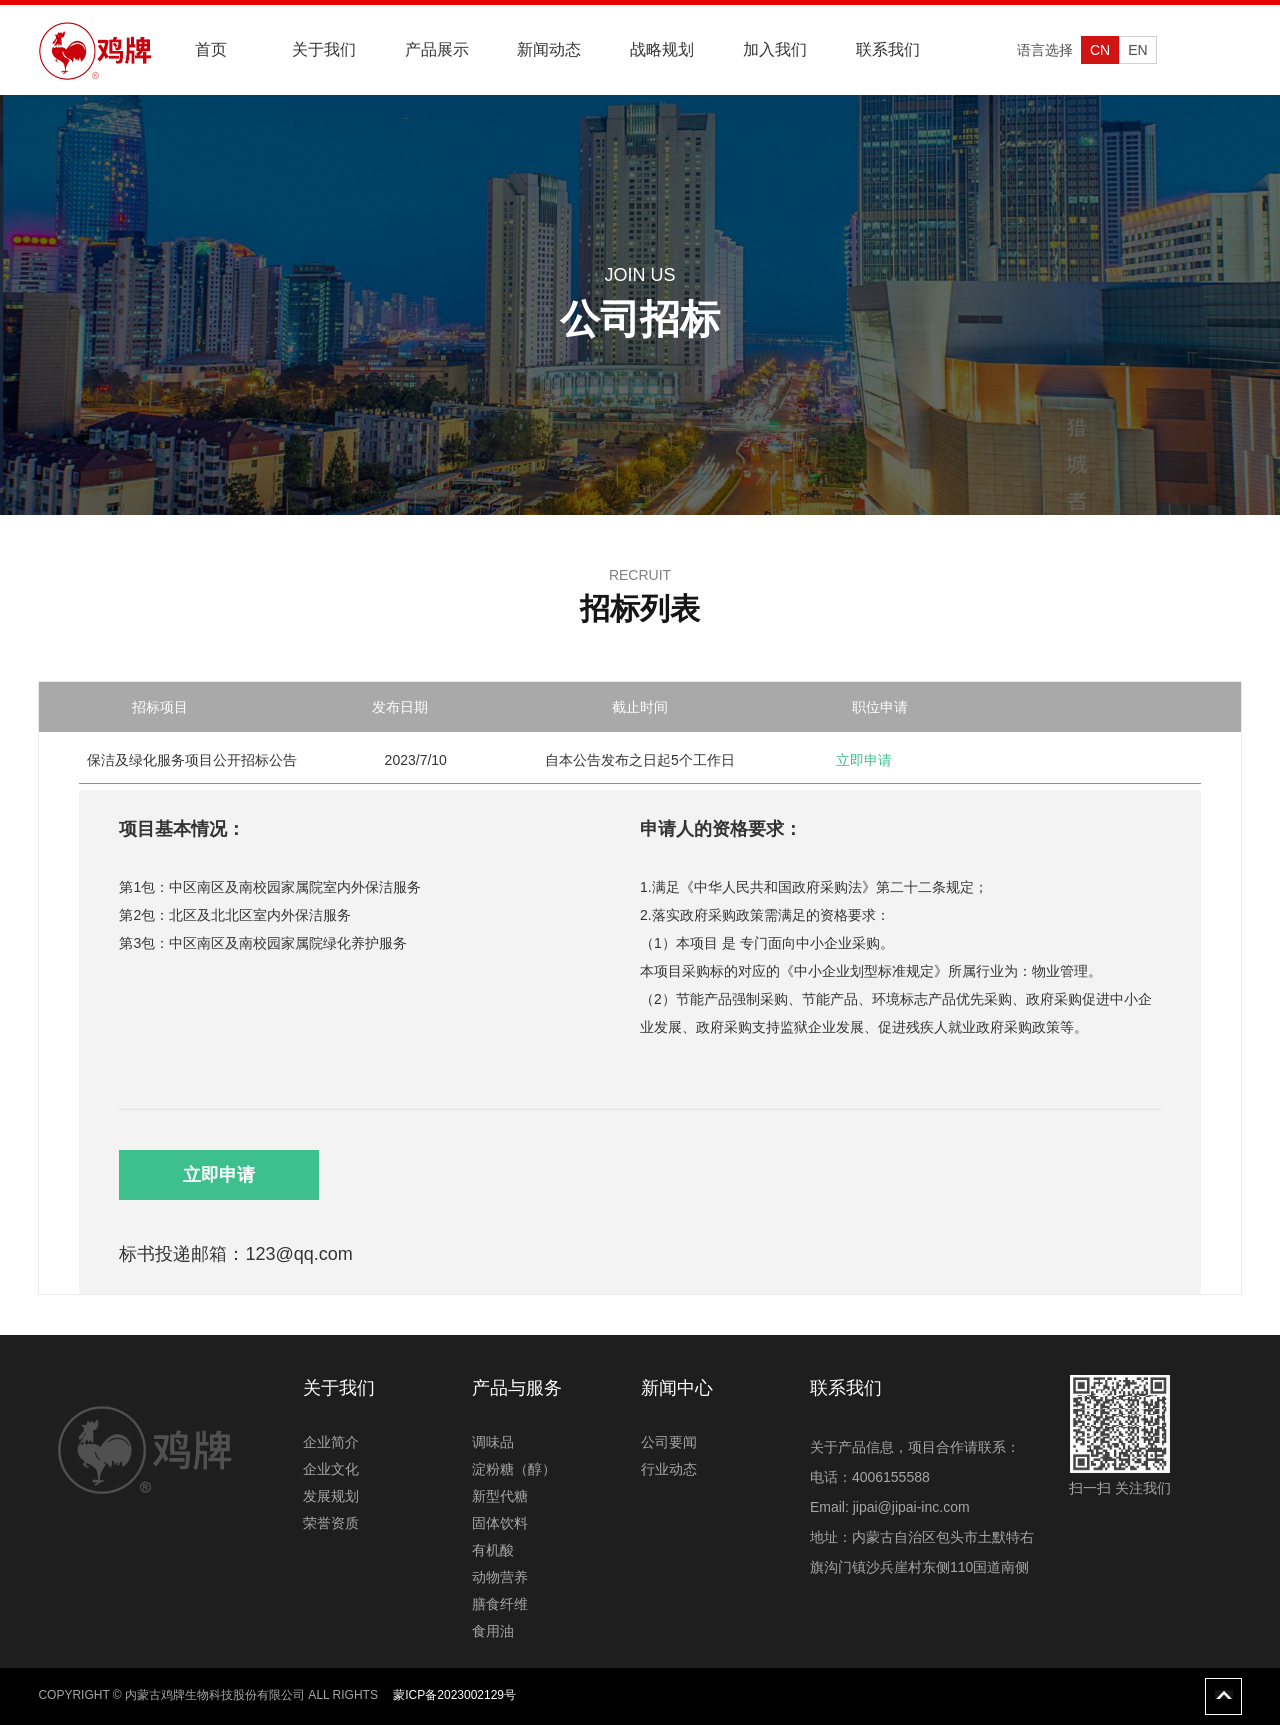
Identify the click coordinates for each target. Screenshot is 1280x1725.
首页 (211, 49)
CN (1100, 50)
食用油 (493, 1631)
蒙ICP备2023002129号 (454, 1695)
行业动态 (669, 1469)
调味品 (493, 1442)
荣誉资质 (331, 1523)
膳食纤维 (500, 1604)
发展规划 (331, 1496)
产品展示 (437, 49)
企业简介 (331, 1442)
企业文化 (331, 1469)
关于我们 (324, 49)
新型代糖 (500, 1496)
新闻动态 (549, 49)
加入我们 (775, 49)
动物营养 (500, 1577)
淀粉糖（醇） (514, 1469)
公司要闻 (669, 1442)
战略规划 (662, 49)
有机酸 (493, 1550)
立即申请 (219, 1175)
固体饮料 (500, 1523)
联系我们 (888, 49)
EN (1137, 50)
